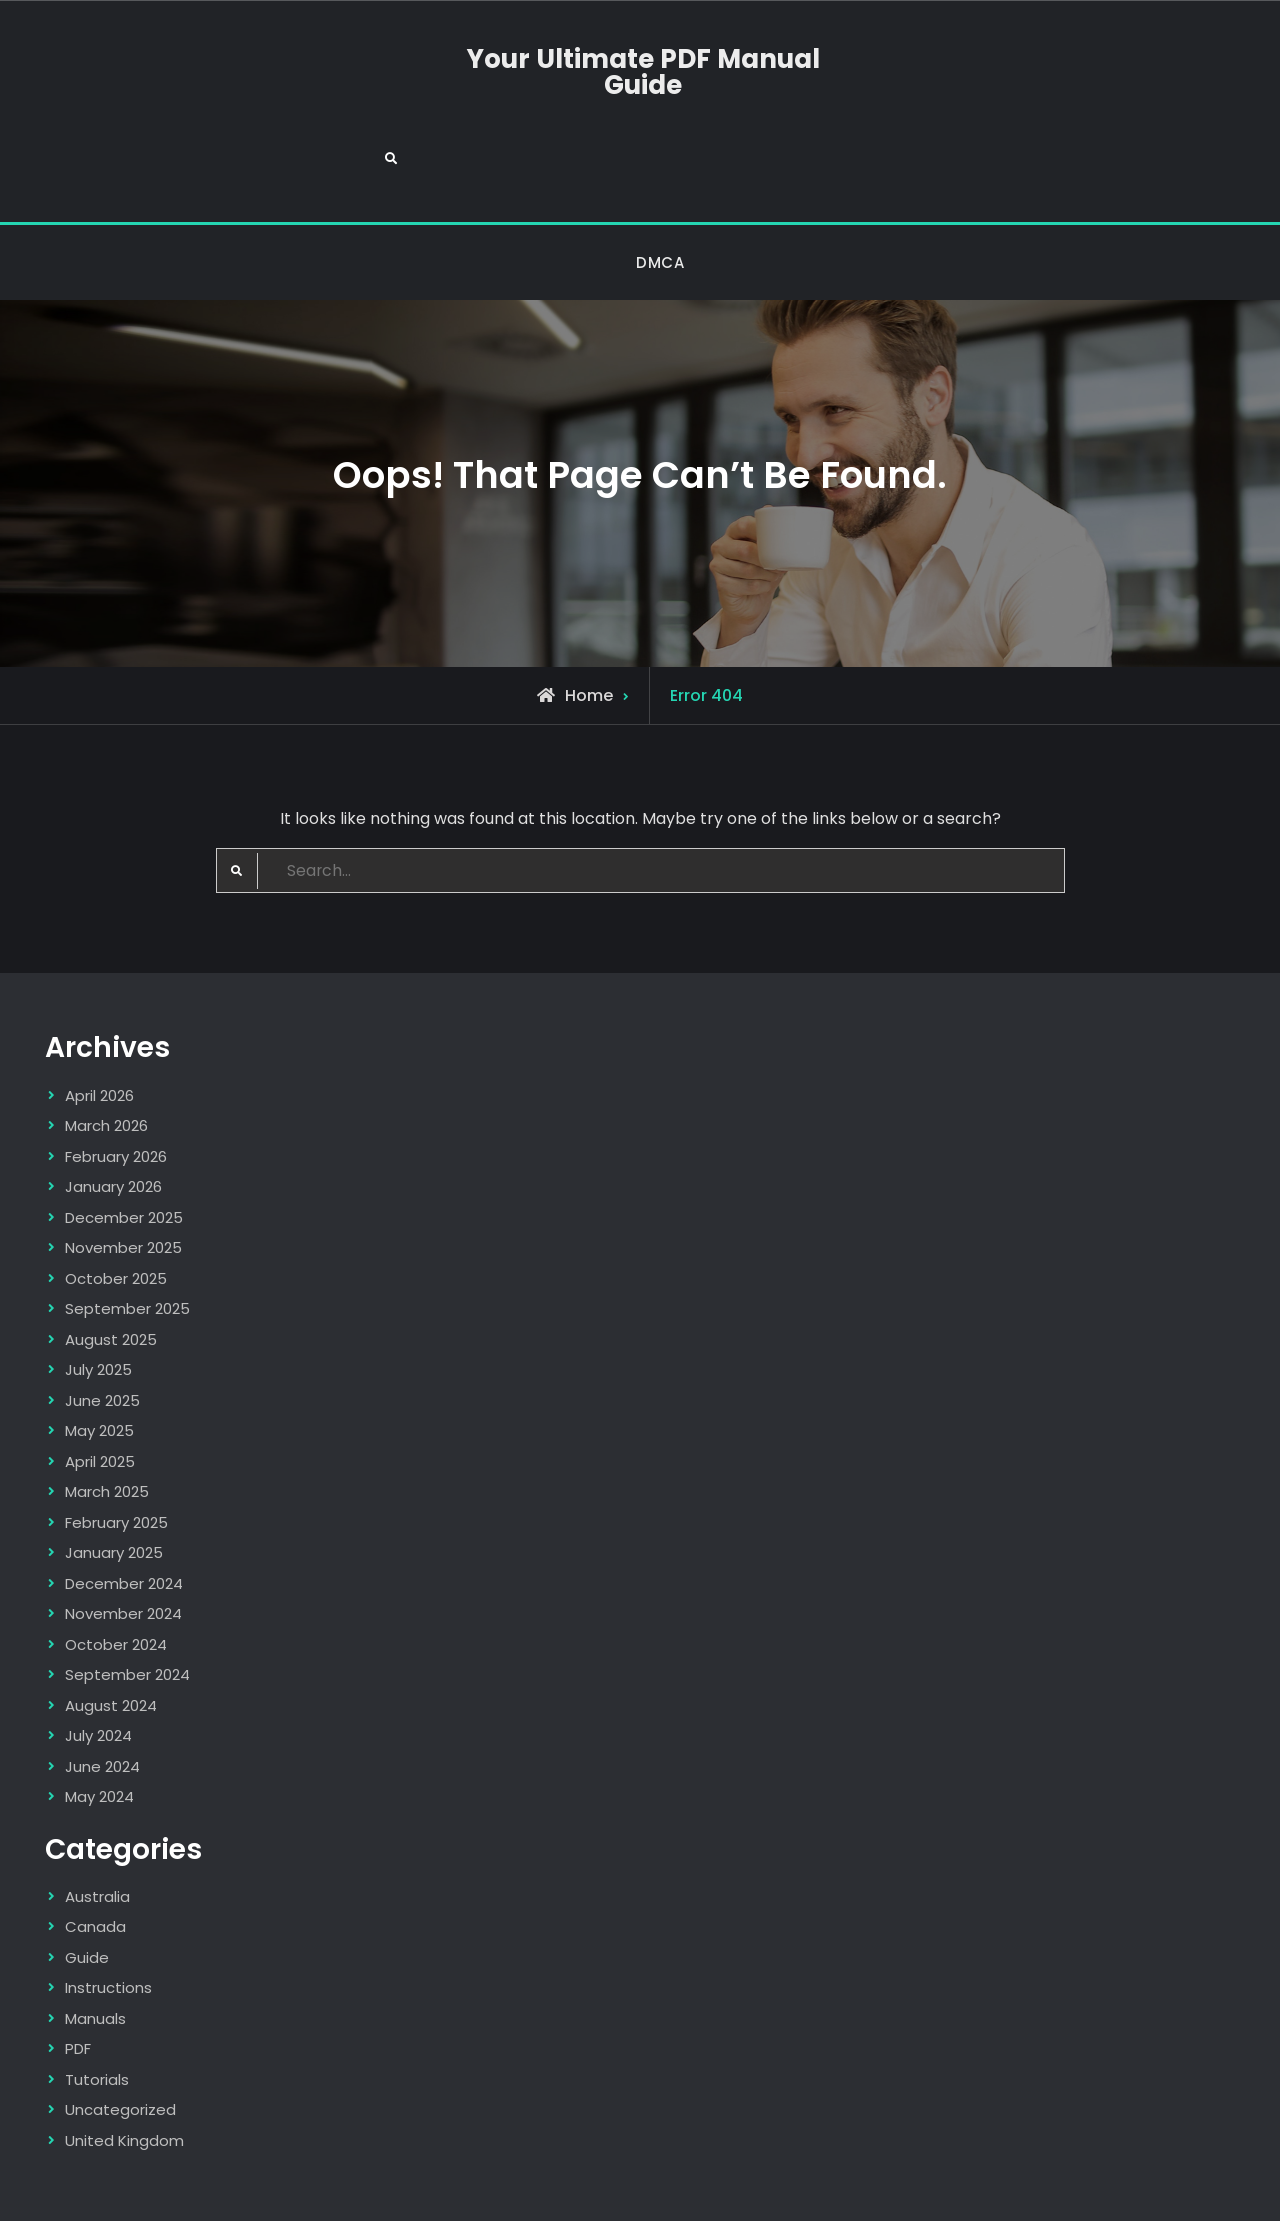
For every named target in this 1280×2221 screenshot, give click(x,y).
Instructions (108, 1913)
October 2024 (116, 1569)
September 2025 (127, 1234)
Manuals (95, 1943)
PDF (78, 1974)
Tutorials (97, 2004)
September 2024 (127, 1600)
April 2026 (99, 1020)
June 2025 (102, 1325)
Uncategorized (120, 2035)
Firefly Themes (892, 2187)
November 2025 (123, 1173)
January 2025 (114, 1478)
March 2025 (107, 1417)
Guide (87, 1882)
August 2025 (111, 1264)
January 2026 (113, 1112)
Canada (95, 1852)
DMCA (660, 187)
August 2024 (111, 1630)
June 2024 (102, 1691)
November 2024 (123, 1539)
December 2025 (124, 1142)
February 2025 (116, 1447)
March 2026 (106, 1051)
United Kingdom (124, 2065)
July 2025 (98, 1295)
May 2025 (99, 1356)
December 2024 (124, 1508)
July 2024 (98, 1661)
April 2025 (100, 1386)
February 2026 (116, 1081)
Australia (97, 1821)
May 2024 (99, 1722)
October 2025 (116, 1203)
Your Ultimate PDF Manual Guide (639, 72)
